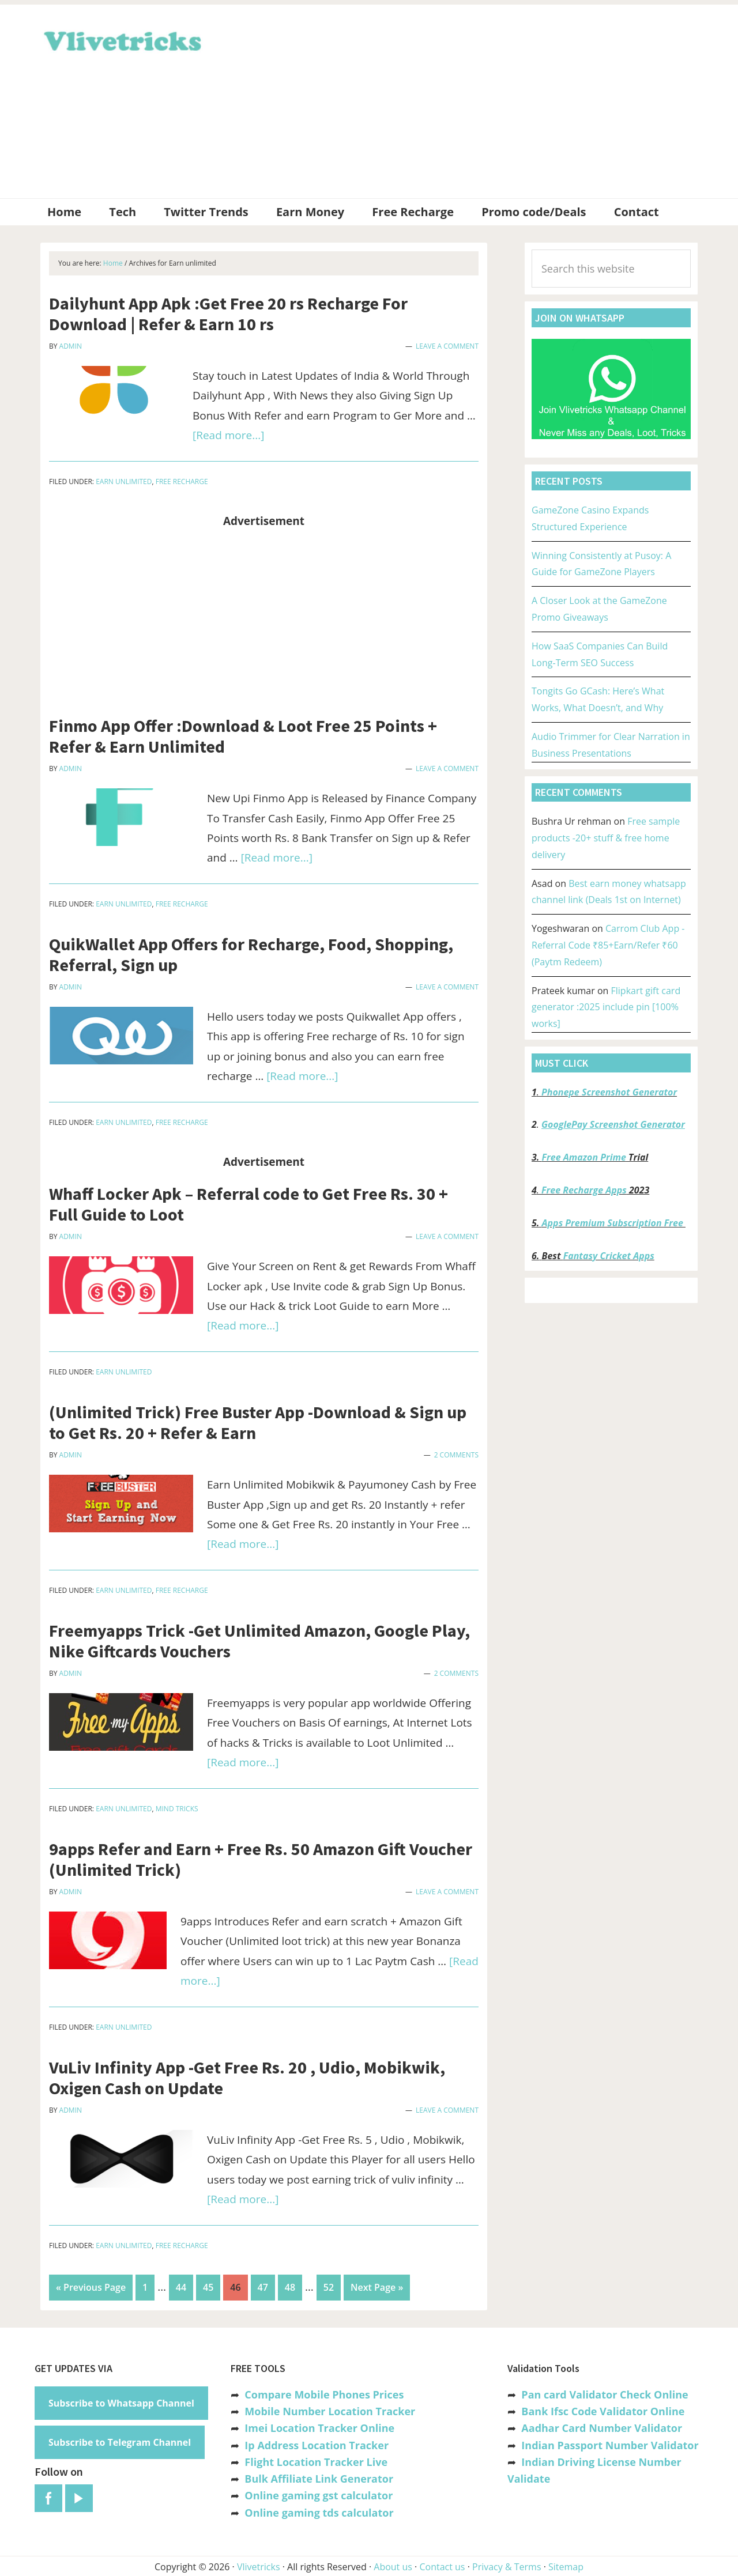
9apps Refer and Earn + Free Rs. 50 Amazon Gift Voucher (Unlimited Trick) (260, 1859)
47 (266, 2286)
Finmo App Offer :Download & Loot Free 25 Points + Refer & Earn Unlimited (243, 736)
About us (393, 2565)
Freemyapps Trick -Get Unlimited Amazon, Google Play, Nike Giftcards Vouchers (259, 1640)
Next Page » (376, 2290)
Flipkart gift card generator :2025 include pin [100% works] (606, 1007)
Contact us (442, 2565)
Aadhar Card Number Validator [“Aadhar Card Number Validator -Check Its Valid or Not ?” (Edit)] (601, 2427)
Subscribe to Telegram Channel (119, 2441)
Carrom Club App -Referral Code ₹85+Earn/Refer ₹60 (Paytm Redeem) (608, 945)
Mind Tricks (177, 1809)
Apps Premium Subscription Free (614, 1223)
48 (293, 2286)
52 (332, 2286)
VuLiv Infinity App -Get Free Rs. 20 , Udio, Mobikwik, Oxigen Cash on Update (247, 2077)
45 (211, 2286)
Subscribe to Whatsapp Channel (121, 2402)
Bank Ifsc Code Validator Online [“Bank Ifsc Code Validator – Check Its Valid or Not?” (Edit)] (602, 2410)
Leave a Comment (447, 346)
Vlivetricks (121, 39)
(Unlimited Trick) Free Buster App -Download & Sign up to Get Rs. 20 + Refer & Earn (257, 1422)
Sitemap (565, 2565)
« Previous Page (91, 2290)
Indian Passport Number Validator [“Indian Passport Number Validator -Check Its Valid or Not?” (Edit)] (609, 2444)
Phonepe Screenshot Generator (609, 1092)
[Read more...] (228, 435)
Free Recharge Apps (584, 1190)
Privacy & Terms (506, 2565)
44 (184, 2286)
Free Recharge (182, 481)
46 (238, 2286)
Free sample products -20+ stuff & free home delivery (606, 838)
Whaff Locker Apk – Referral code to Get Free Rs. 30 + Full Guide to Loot (248, 1204)
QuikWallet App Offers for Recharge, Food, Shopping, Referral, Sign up (251, 954)
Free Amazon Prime (584, 1157)
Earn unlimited (124, 481)
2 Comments (456, 1455)
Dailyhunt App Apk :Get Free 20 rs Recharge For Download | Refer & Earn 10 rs (228, 313)
